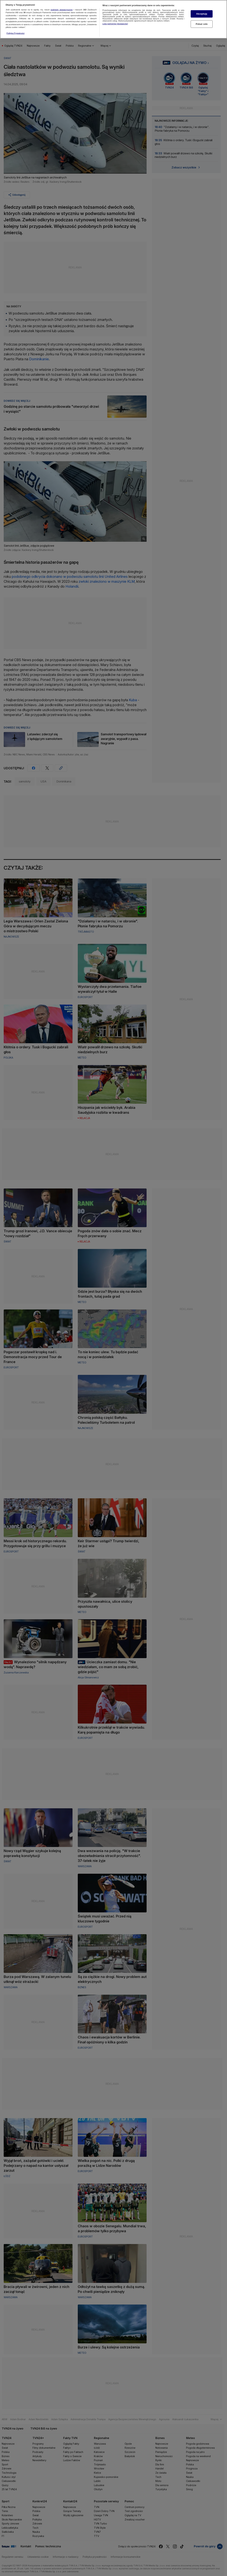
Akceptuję (201, 13)
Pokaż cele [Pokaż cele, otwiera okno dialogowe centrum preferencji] (202, 24)
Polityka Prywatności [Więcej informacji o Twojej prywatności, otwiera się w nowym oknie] (15, 33)
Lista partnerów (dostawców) (115, 24)
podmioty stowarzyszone (62, 9)
